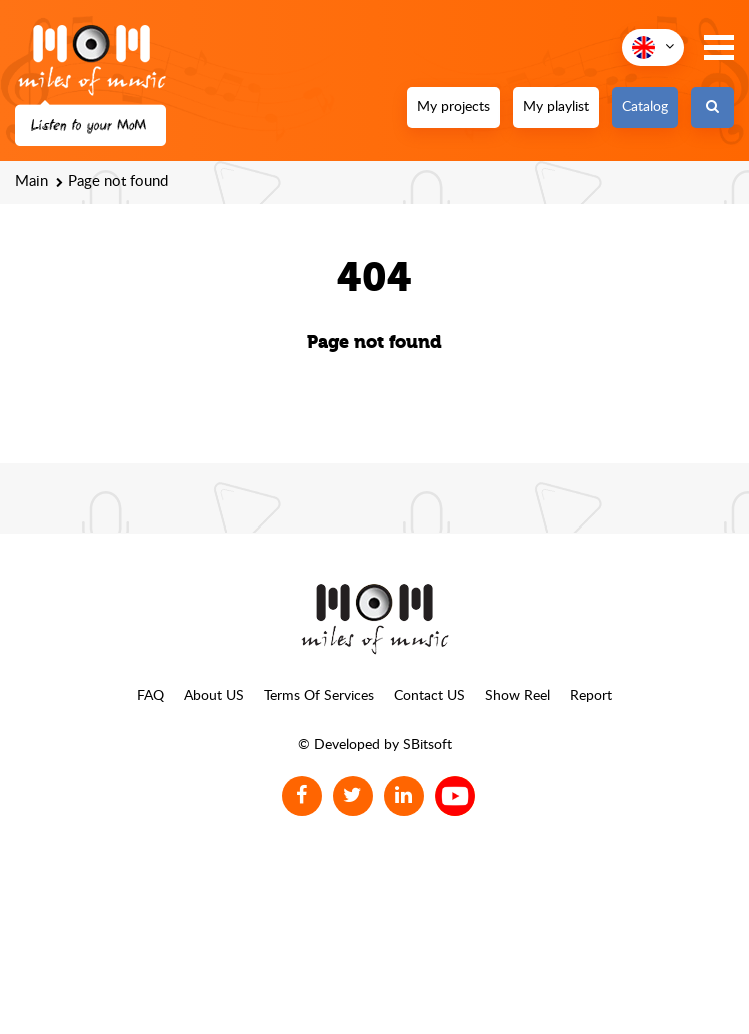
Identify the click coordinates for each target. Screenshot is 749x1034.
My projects (453, 107)
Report (591, 696)
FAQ (150, 696)
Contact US (429, 696)
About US (214, 696)
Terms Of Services (319, 696)
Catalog (645, 107)
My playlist (556, 107)
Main (31, 181)
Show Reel (517, 696)
